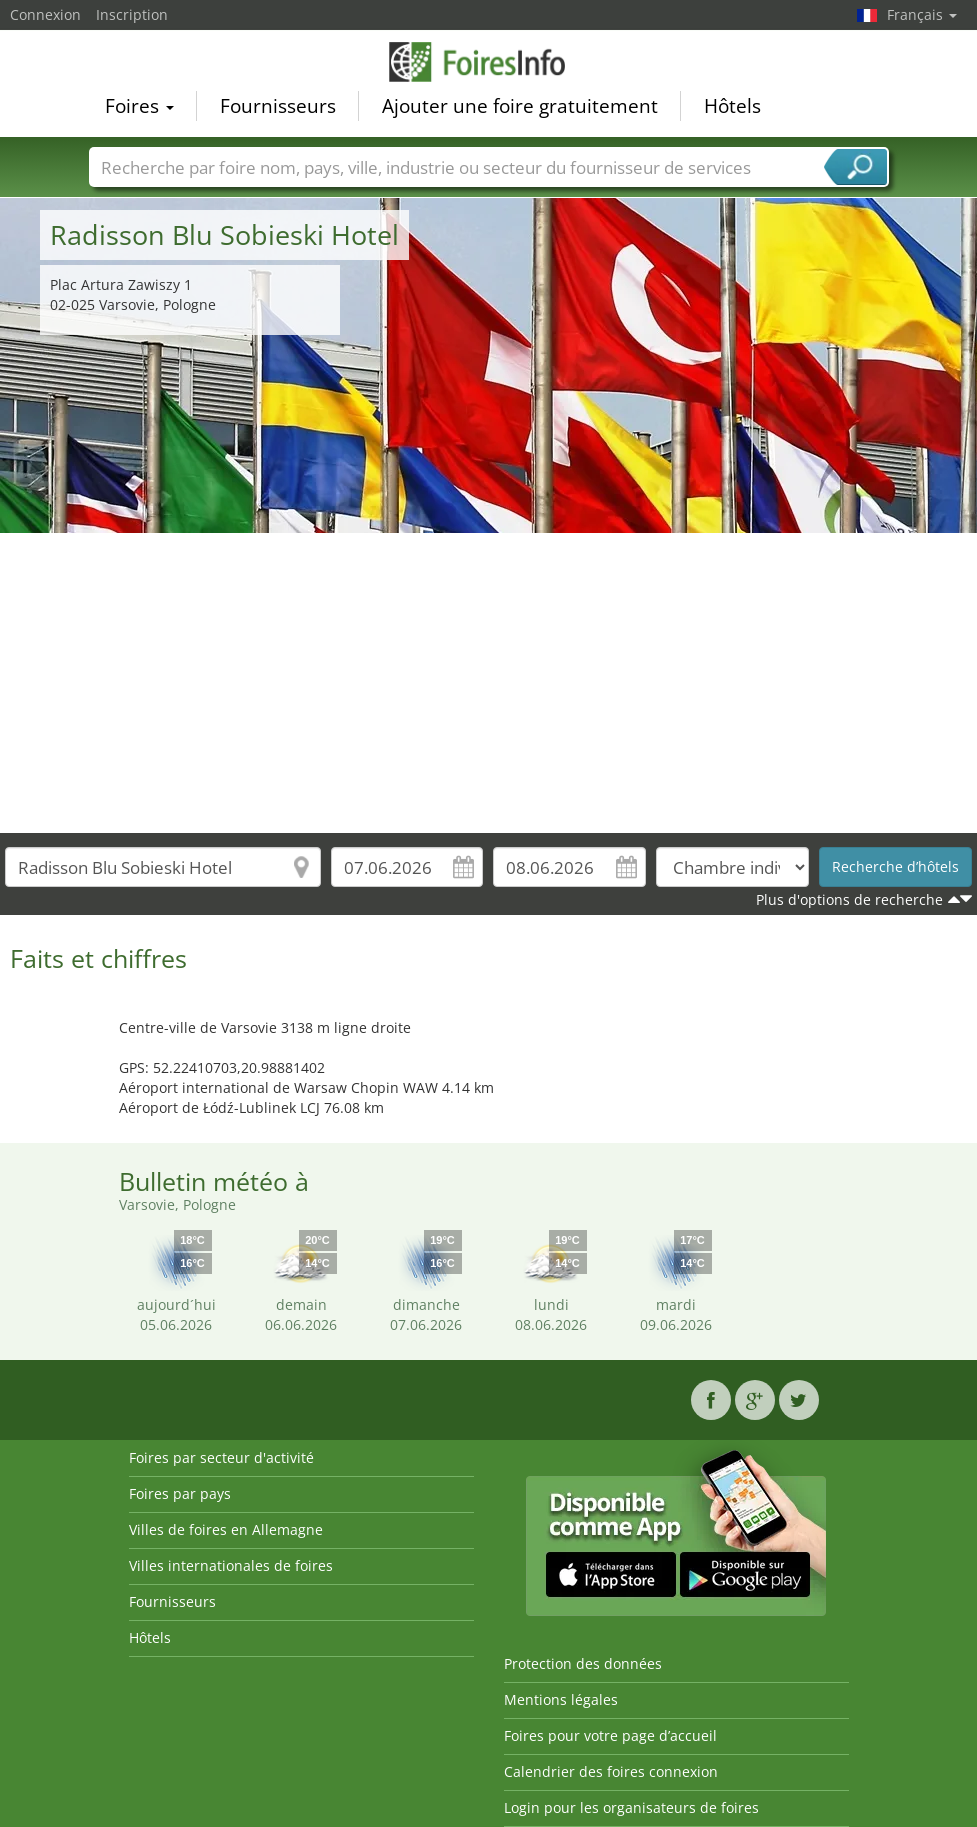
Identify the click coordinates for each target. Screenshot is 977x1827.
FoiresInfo (489, 62)
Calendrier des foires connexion (611, 1771)
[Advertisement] (489, 683)
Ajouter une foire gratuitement (520, 106)
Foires (139, 106)
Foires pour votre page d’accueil (610, 1735)
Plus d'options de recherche (849, 899)
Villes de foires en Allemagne (226, 1529)
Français (922, 14)
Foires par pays (180, 1493)
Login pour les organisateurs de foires (631, 1807)
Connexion (45, 14)
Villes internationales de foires (231, 1565)
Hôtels (732, 106)
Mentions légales (561, 1699)
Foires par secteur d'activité (221, 1457)
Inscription (132, 14)
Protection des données (583, 1663)
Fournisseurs (278, 106)
